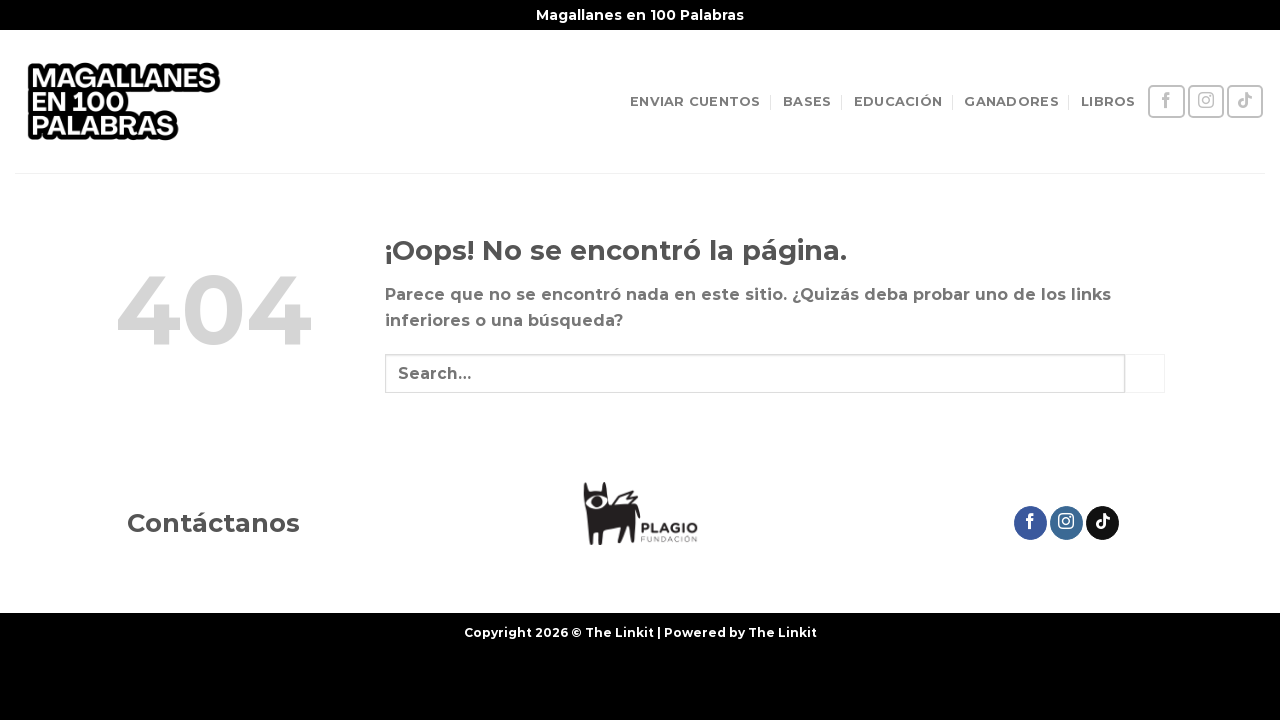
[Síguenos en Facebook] (1166, 101)
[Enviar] (1145, 373)
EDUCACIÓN (898, 101)
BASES (807, 101)
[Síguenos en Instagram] (1206, 101)
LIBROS (1108, 101)
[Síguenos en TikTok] (1245, 101)
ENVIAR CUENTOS (695, 101)
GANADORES (1011, 101)
